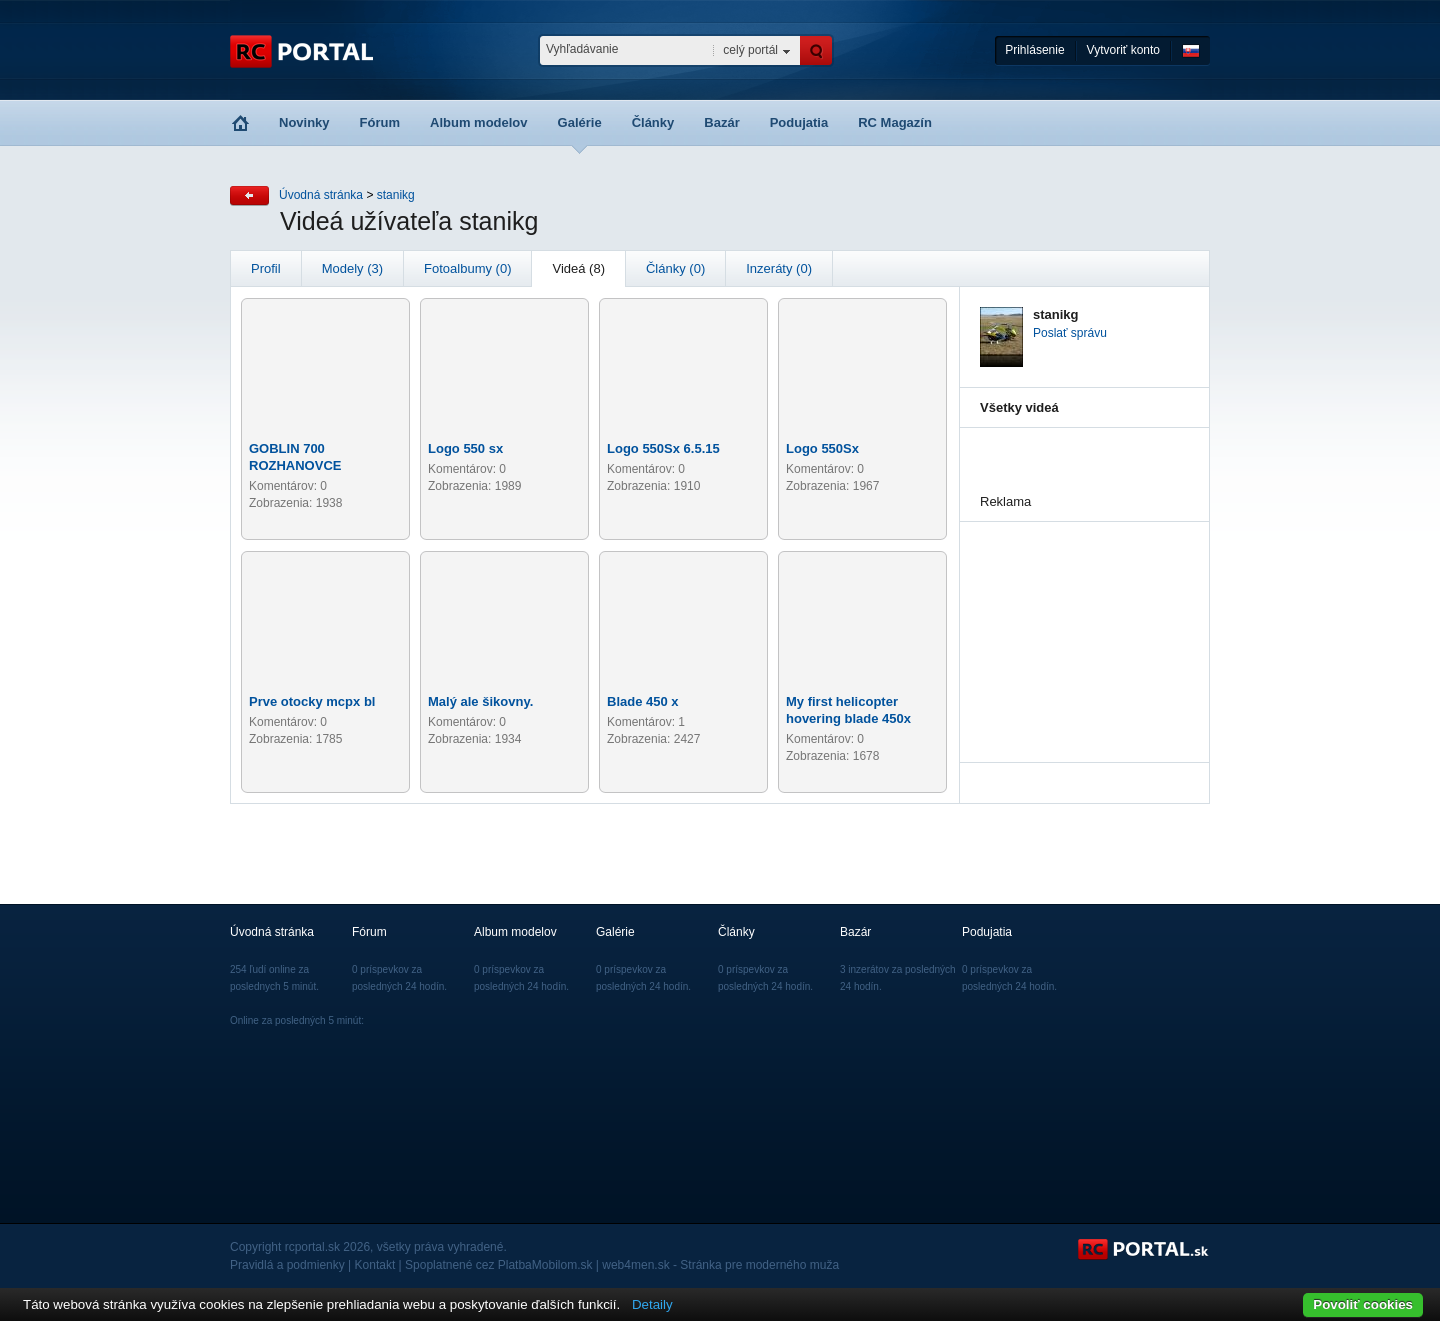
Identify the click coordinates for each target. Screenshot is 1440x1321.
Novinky (304, 122)
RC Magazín (895, 122)
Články (653, 122)
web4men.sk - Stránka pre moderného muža (720, 1265)
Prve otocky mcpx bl (312, 701)
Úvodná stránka (321, 195)
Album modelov (479, 122)
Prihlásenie (1034, 50)
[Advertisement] (1080, 622)
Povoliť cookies (1363, 1304)
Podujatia (799, 122)
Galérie (580, 122)
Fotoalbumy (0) (467, 268)
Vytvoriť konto (1123, 50)
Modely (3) (352, 268)
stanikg (396, 195)
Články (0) (675, 268)
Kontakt (375, 1265)
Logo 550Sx (822, 448)
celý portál (750, 50)
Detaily (652, 1304)
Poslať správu (1070, 333)
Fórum (380, 122)
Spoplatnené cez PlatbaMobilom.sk (498, 1265)
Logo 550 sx (465, 448)
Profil (266, 268)
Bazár (721, 122)
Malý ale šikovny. (480, 701)
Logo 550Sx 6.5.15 (663, 448)
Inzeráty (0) (779, 268)
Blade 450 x (643, 701)
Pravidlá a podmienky (287, 1265)
